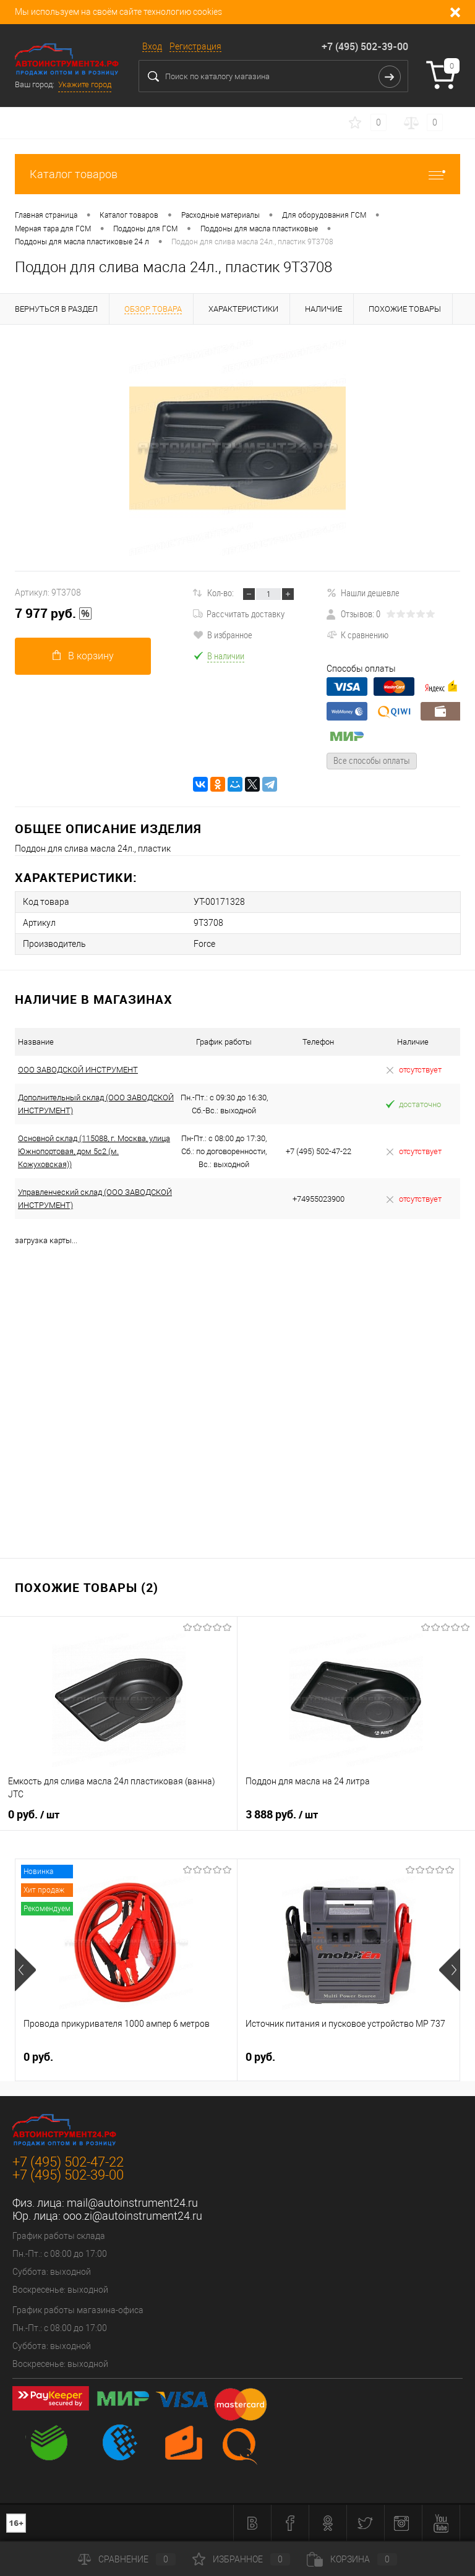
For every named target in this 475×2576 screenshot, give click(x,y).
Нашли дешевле (363, 592)
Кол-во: (220, 592)
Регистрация (195, 46)
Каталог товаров (237, 174)
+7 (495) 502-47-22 (68, 2162)
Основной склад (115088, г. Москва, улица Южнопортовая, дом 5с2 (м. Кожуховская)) (94, 1151)
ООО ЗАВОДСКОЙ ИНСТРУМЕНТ (78, 1069)
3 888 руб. (282, 1814)
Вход (152, 46)
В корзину (83, 656)
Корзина (352, 2559)
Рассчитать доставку (239, 613)
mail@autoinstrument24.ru (132, 2202)
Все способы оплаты (371, 760)
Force (204, 944)
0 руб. (33, 1814)
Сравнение (127, 2559)
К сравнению (357, 634)
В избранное (222, 634)
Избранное (241, 2559)
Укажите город (84, 84)
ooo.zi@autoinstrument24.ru (132, 2215)
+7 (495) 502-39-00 (365, 46)
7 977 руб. (53, 613)
